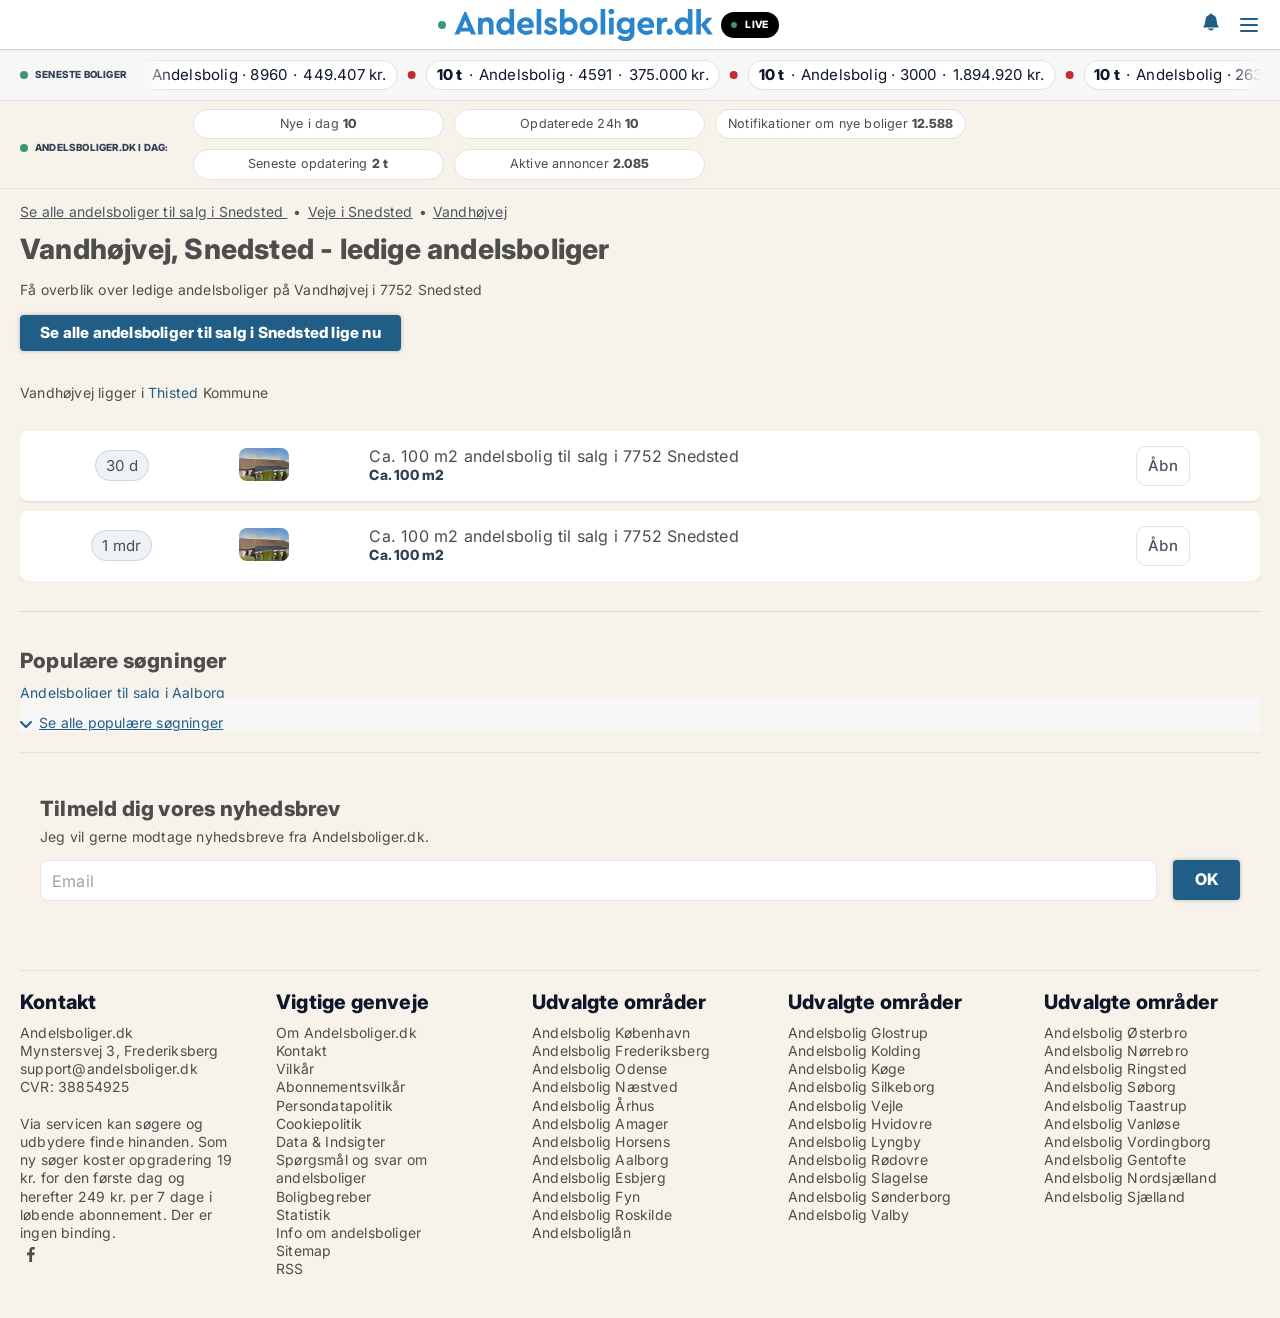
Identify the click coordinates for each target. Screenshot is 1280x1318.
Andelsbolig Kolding (854, 1050)
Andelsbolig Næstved (605, 1086)
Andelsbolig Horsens (601, 1141)
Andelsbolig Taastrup (1115, 1105)
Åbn (1163, 465)
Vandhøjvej (470, 212)
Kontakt (301, 1050)
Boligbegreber (324, 1196)
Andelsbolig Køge (846, 1068)
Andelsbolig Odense (600, 1068)
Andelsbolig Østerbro (1115, 1032)
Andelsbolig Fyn (586, 1196)
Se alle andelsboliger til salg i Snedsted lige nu (210, 332)
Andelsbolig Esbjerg (599, 1177)
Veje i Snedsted (360, 212)
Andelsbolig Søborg (1110, 1086)
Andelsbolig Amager (600, 1123)
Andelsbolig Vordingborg (1128, 1141)
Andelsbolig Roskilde (602, 1214)
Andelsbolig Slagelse (858, 1177)
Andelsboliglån (581, 1232)
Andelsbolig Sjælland (1114, 1196)
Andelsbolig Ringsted (1115, 1068)
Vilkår (295, 1068)
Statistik (303, 1214)
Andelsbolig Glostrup (858, 1032)
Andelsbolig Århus (593, 1105)
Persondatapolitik (334, 1105)
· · (260, 74)
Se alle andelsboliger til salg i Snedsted (153, 212)
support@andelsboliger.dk (109, 1068)
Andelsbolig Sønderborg (869, 1196)
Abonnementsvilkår (340, 1086)
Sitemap (303, 1250)
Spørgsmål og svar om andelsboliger (351, 1168)
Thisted (173, 392)
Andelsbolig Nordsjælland (1130, 1177)
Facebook (31, 1254)
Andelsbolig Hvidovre (860, 1123)
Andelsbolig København (611, 1032)
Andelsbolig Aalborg (600, 1159)
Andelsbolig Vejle (845, 1105)
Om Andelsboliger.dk (346, 1032)
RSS (290, 1268)
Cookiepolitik (319, 1123)
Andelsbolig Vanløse (1112, 1123)
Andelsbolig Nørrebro (1116, 1050)
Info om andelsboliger (348, 1232)
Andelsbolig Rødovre (858, 1159)
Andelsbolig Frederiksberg (621, 1050)
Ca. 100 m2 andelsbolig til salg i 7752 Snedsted (553, 456)
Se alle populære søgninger (131, 722)
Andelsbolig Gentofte (1115, 1159)
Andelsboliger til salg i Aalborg (122, 692)
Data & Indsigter (330, 1141)
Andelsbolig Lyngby (855, 1141)
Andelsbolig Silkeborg (861, 1086)
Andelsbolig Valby (848, 1214)
